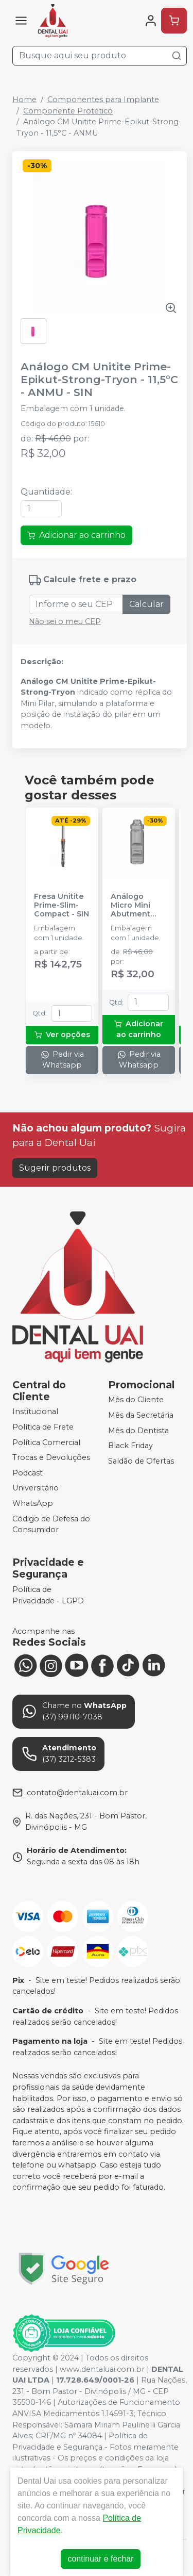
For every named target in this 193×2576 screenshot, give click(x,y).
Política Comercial (46, 1442)
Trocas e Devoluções (51, 1457)
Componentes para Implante (103, 99)
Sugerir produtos (55, 1168)
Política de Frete (43, 1427)
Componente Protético (68, 111)
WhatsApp (32, 1503)
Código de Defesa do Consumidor (51, 1524)
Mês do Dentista (138, 1430)
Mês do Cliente (136, 1400)
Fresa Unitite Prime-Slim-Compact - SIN (61, 905)
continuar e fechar (100, 2558)
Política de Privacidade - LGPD (48, 1595)
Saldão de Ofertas (141, 1461)
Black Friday (130, 1445)
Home (24, 99)
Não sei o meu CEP (65, 621)
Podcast (27, 1473)
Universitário (35, 1488)
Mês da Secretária (140, 1415)
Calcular (146, 604)
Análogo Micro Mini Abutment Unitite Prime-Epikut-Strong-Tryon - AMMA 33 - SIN (138, 905)
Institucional (35, 1412)
